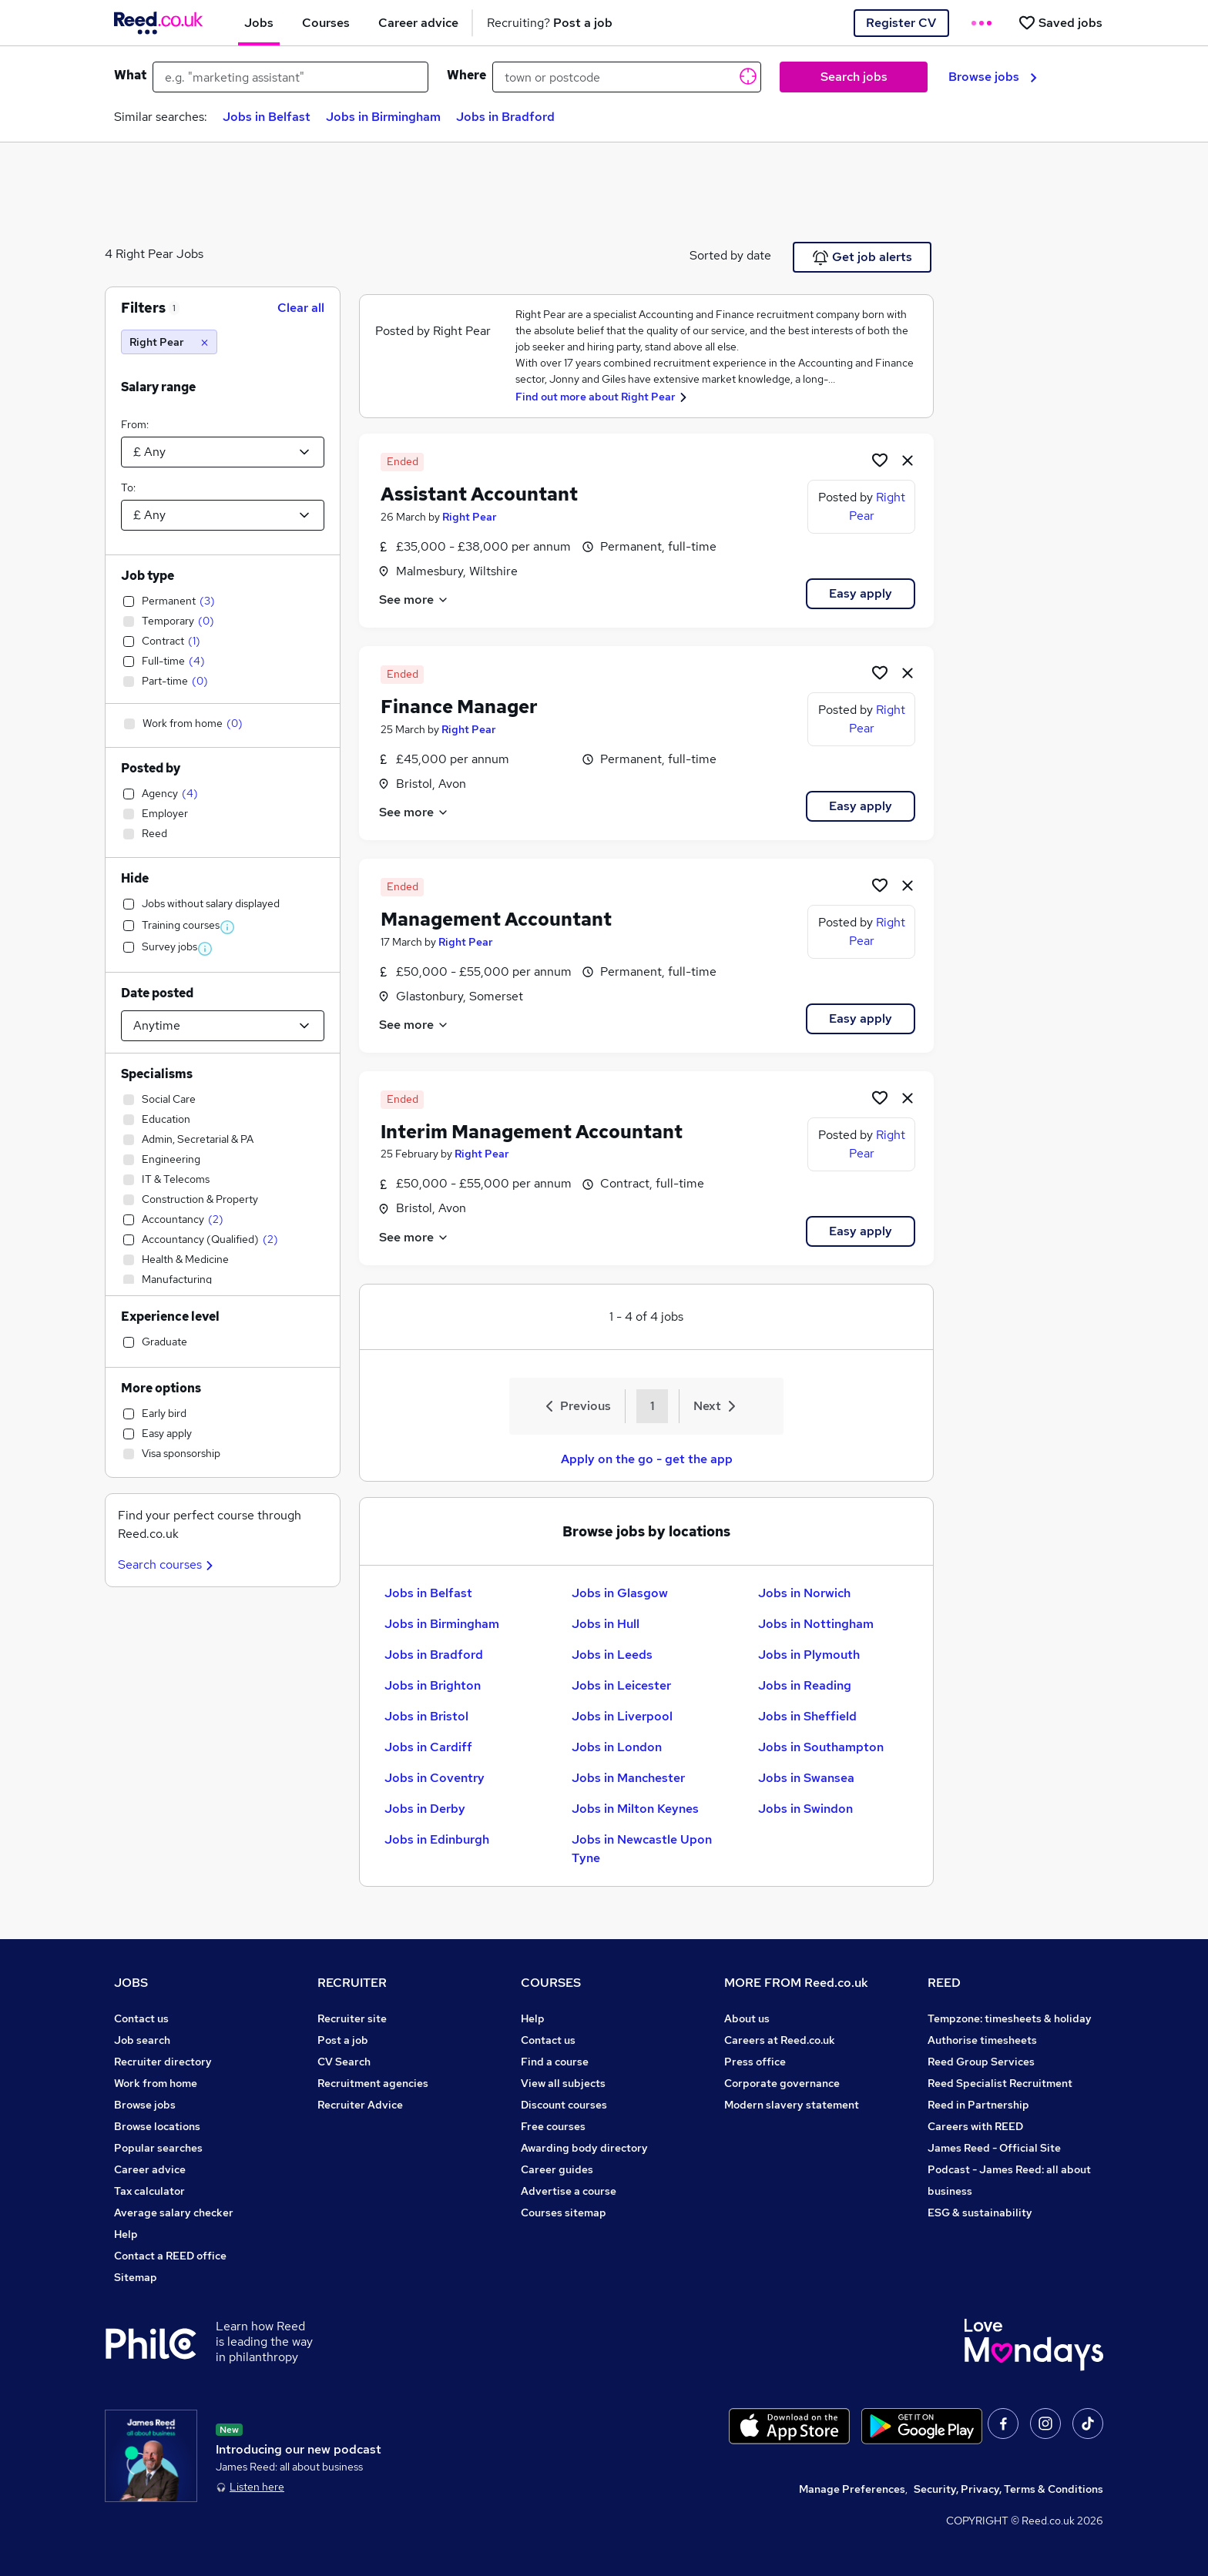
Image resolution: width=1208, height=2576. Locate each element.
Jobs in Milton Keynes (635, 1809)
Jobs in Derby (424, 1809)
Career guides (557, 2169)
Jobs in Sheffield (807, 1716)
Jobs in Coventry (434, 1778)
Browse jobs (992, 77)
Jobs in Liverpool (622, 1716)
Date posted (157, 993)
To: (128, 487)
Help (126, 2234)
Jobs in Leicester (621, 1685)
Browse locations (157, 2126)
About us (747, 2018)
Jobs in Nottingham (816, 1624)
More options (161, 1388)
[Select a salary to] (222, 515)
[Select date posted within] (222, 1025)
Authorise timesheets (982, 2040)
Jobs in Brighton (432, 1685)
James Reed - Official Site (994, 2148)
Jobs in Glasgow (620, 1593)
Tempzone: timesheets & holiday (1010, 2018)
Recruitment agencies (372, 2083)
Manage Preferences (852, 2489)
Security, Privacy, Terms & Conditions (1008, 2489)
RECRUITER (352, 1983)
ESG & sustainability (980, 2212)
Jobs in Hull (605, 1624)
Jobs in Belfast (266, 117)
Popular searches (158, 2148)
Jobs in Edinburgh (436, 1839)
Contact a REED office (170, 2256)
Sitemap (135, 2277)
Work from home (155, 2083)
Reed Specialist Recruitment (1000, 2083)
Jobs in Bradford (505, 117)
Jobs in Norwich (804, 1593)
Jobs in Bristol (426, 1716)
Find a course (555, 2062)
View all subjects (563, 2083)
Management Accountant (496, 919)
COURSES (551, 1983)
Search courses (167, 1564)
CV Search (344, 2062)
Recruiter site (352, 2018)
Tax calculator (149, 2191)
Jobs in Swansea (806, 1778)
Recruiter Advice (360, 2105)
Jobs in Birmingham (383, 117)
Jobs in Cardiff (428, 1747)
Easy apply (860, 593)
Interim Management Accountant (532, 1132)
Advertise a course (568, 2191)
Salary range (158, 387)
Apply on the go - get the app (647, 1459)
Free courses (553, 2126)
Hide (135, 878)
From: (135, 424)
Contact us (141, 2018)
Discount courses (564, 2105)
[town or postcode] (626, 77)
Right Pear (469, 517)
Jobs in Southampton (821, 1747)
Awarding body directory (584, 2148)
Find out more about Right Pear (595, 397)
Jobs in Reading (804, 1685)
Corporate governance (782, 2083)
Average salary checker (173, 2212)
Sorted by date (730, 255)
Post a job (342, 2040)
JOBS (131, 1983)
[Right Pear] (169, 341)
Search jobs (854, 77)
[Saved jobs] (1060, 22)
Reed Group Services (981, 2062)
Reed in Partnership (978, 2105)
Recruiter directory (163, 2062)
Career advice (150, 2169)
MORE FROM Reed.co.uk (796, 1983)
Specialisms (157, 1074)
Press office (755, 2062)
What (130, 75)
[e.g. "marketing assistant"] (290, 77)
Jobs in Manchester (628, 1778)
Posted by (150, 768)
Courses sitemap (563, 2212)
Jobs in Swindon (805, 1809)
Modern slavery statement (791, 2105)
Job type (147, 576)
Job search (142, 2040)
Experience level (170, 1316)
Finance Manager (459, 707)
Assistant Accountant (479, 494)
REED (944, 1983)
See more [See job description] (414, 599)
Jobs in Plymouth (809, 1654)
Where (466, 75)
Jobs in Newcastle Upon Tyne (642, 1848)
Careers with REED (975, 2126)
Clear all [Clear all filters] (300, 308)
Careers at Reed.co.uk (779, 2040)
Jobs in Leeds (612, 1654)
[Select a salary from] (222, 452)
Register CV (901, 23)
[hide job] (907, 460)
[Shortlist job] (880, 460)
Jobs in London (617, 1747)
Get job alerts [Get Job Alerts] (862, 257)
